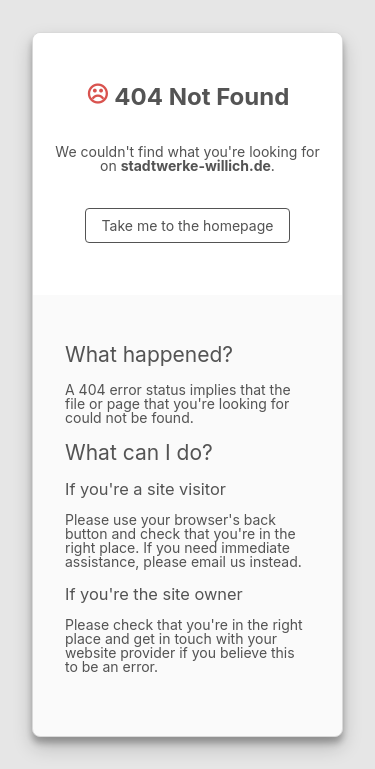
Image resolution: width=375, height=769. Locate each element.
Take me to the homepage (188, 225)
